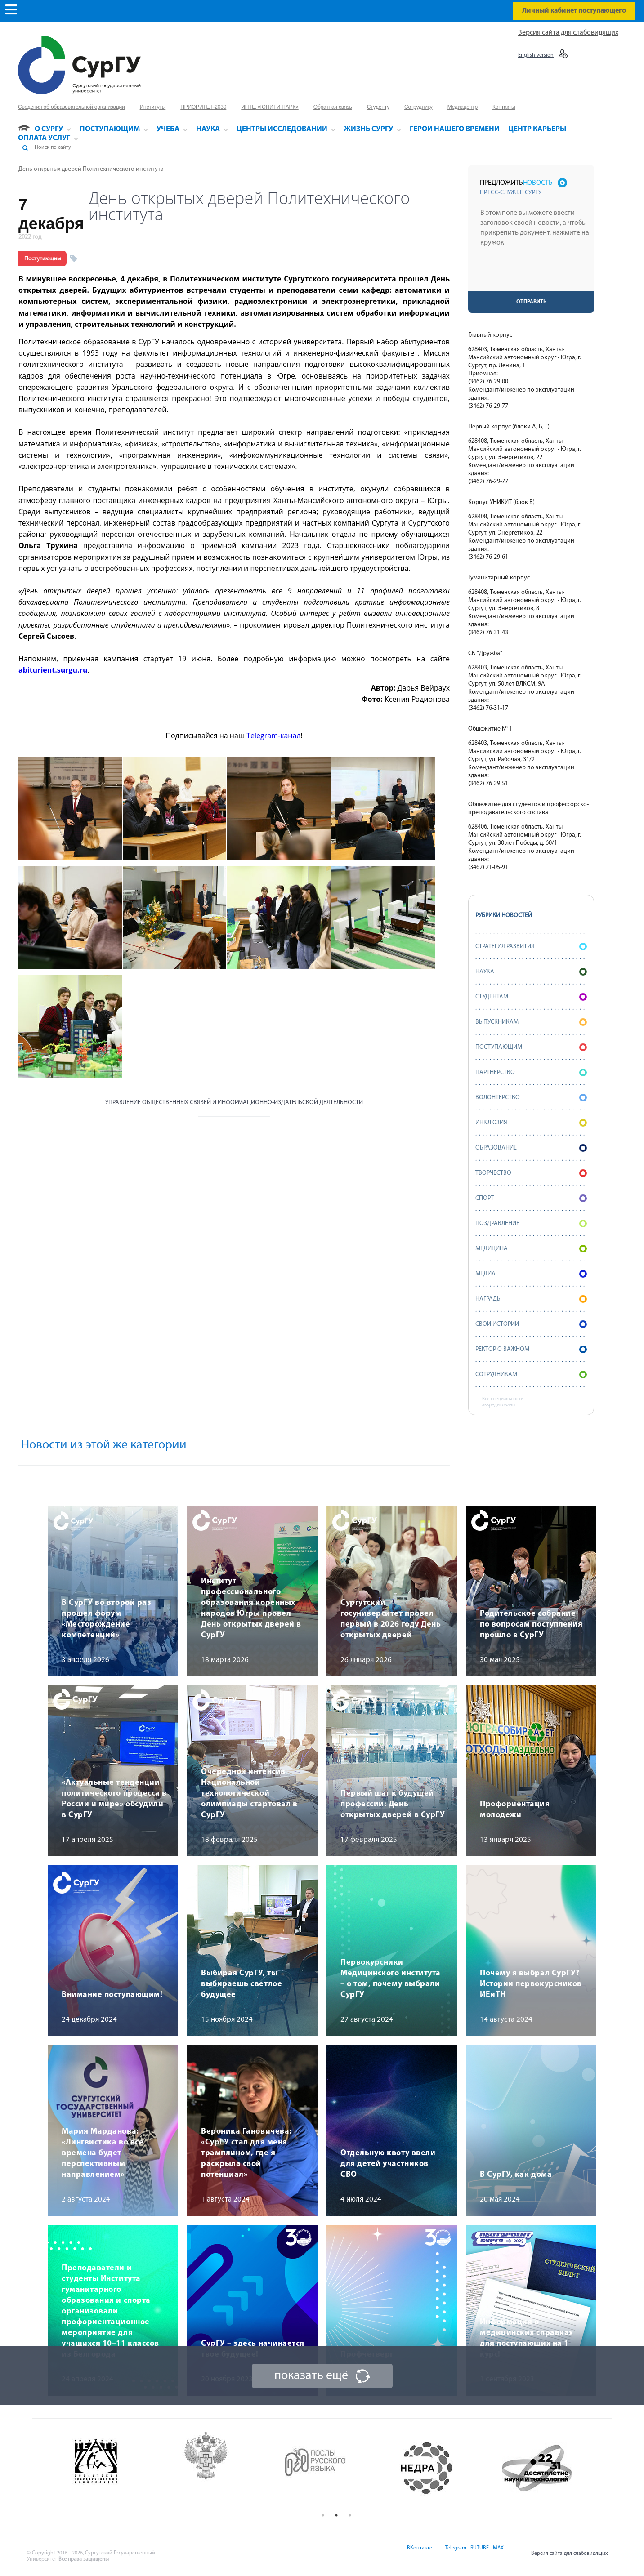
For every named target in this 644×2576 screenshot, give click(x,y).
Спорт (531, 1198)
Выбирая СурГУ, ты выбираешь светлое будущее (241, 1984)
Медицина (531, 1248)
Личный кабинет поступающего (574, 10)
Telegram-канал (273, 735)
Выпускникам (531, 1022)
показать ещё (311, 2376)
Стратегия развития (531, 946)
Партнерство (531, 1072)
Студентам (531, 997)
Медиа (531, 1274)
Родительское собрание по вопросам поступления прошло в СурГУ (531, 1624)
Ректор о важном (531, 1349)
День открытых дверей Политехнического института (91, 169)
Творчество (531, 1173)
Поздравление (531, 1223)
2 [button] (336, 2515)
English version (536, 55)
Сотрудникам (531, 1374)
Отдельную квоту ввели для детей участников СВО (387, 2164)
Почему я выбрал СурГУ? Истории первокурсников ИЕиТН (531, 1984)
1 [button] (322, 2515)
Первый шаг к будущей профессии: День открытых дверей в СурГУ (392, 1804)
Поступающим (42, 258)
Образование (531, 1148)
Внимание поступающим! (112, 1995)
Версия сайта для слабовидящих (568, 32)
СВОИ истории (531, 1324)
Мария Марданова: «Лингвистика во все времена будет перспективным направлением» (102, 2153)
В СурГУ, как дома (516, 2174)
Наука (531, 972)
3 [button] (349, 2515)
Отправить (531, 302)
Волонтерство (531, 1097)
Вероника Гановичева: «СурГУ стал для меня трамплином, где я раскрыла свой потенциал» (246, 2153)
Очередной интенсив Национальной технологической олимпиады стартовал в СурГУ (249, 1793)
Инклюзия (531, 1123)
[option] (116, 2468)
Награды (531, 1299)
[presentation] (532, 273)
